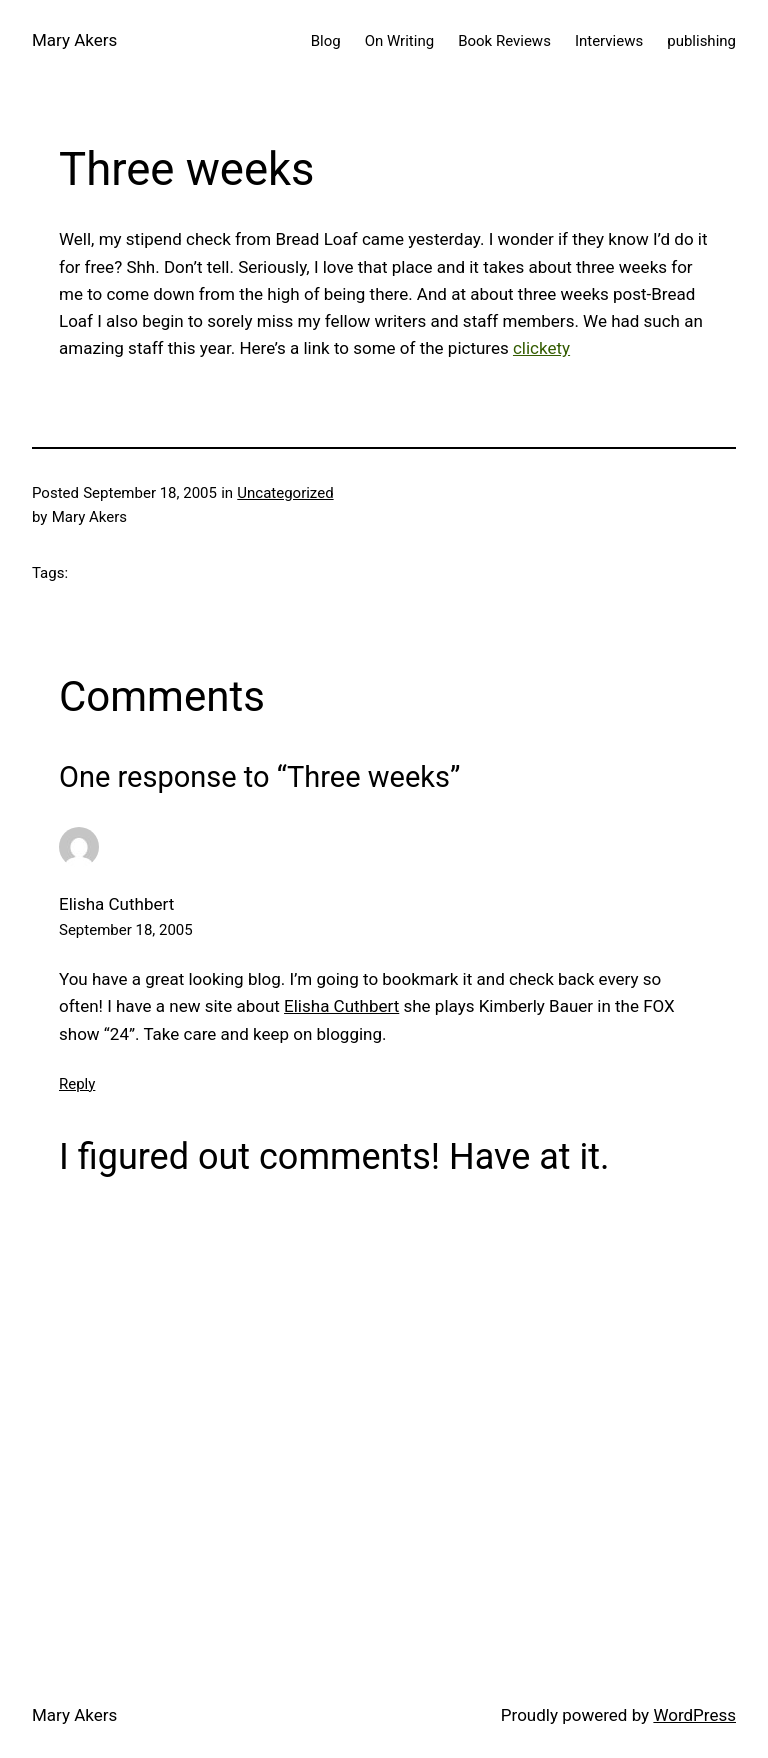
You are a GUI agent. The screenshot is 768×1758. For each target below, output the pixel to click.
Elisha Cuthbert (116, 904)
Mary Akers (74, 40)
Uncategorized (285, 493)
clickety (541, 348)
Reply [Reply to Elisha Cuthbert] (77, 1084)
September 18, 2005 (126, 930)
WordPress (694, 1715)
